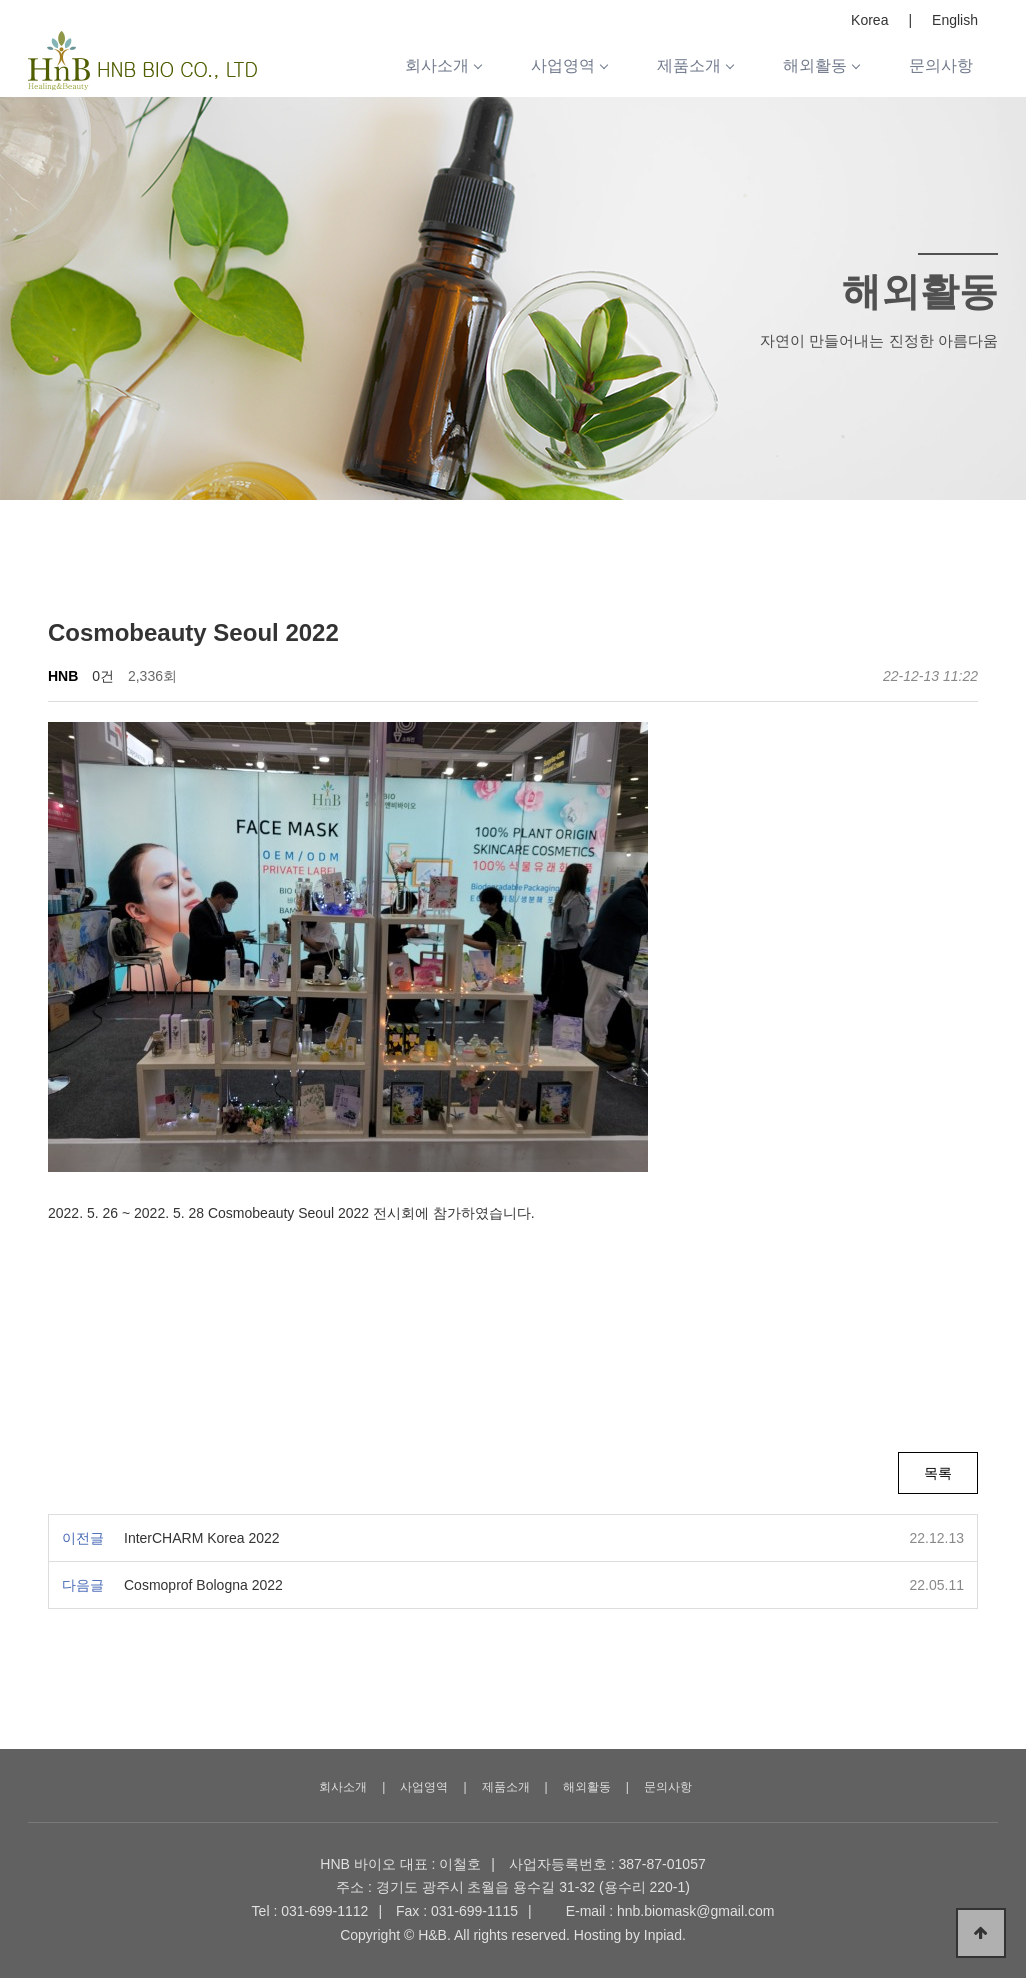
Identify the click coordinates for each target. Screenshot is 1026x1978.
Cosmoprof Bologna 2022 (203, 1585)
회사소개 (443, 65)
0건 (103, 676)
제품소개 (695, 65)
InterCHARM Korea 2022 (202, 1538)
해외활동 (821, 65)
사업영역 (569, 65)
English (955, 20)
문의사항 (941, 65)
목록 (938, 1473)
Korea (869, 20)
